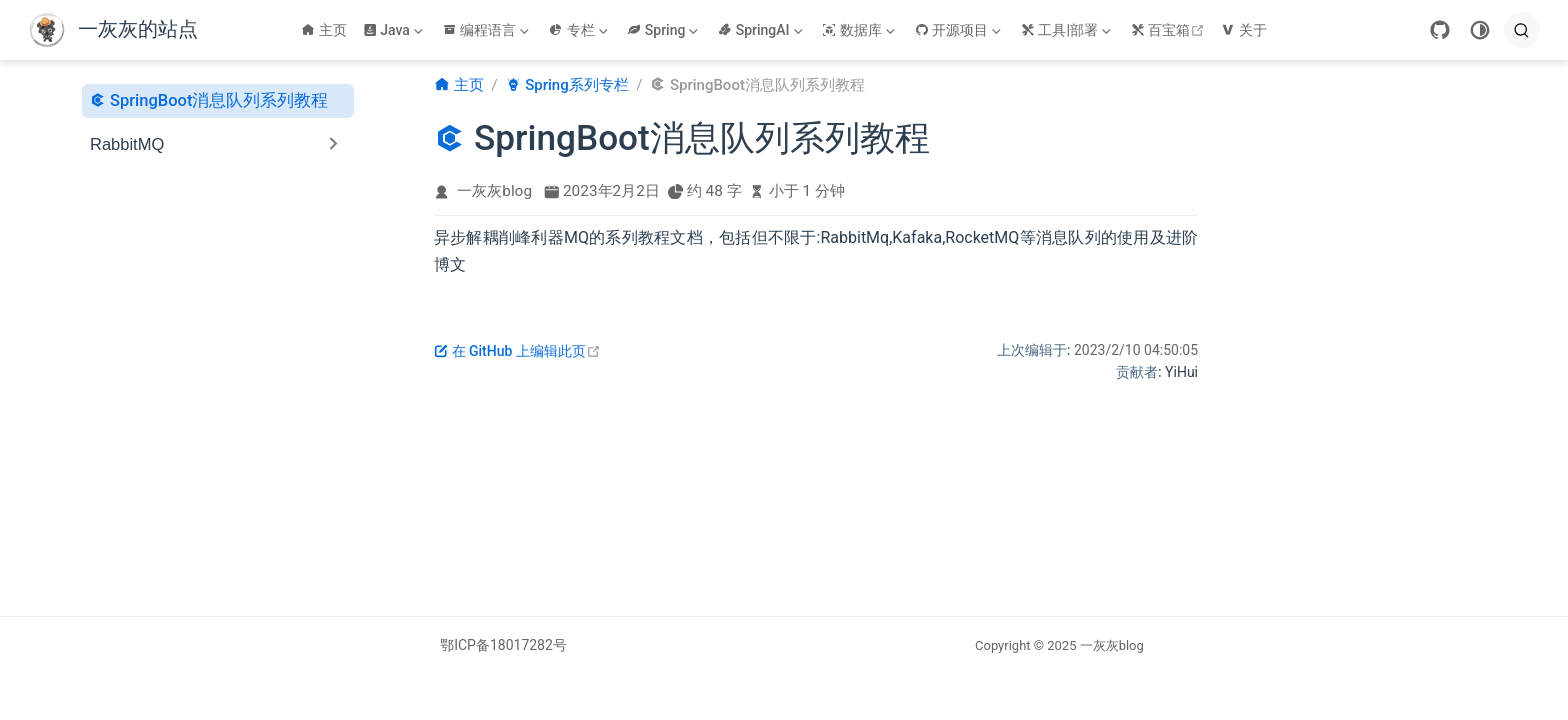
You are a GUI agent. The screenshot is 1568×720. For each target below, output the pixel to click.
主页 (324, 30)
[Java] (395, 30)
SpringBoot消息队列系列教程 (209, 100)
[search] (1522, 30)
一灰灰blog (494, 191)
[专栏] (580, 30)
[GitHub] (1440, 30)
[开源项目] (960, 30)
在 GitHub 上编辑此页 (517, 351)
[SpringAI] (762, 30)
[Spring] (664, 30)
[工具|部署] (1068, 30)
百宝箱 (1170, 30)
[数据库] (860, 30)
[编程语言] (488, 30)
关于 (1244, 30)
